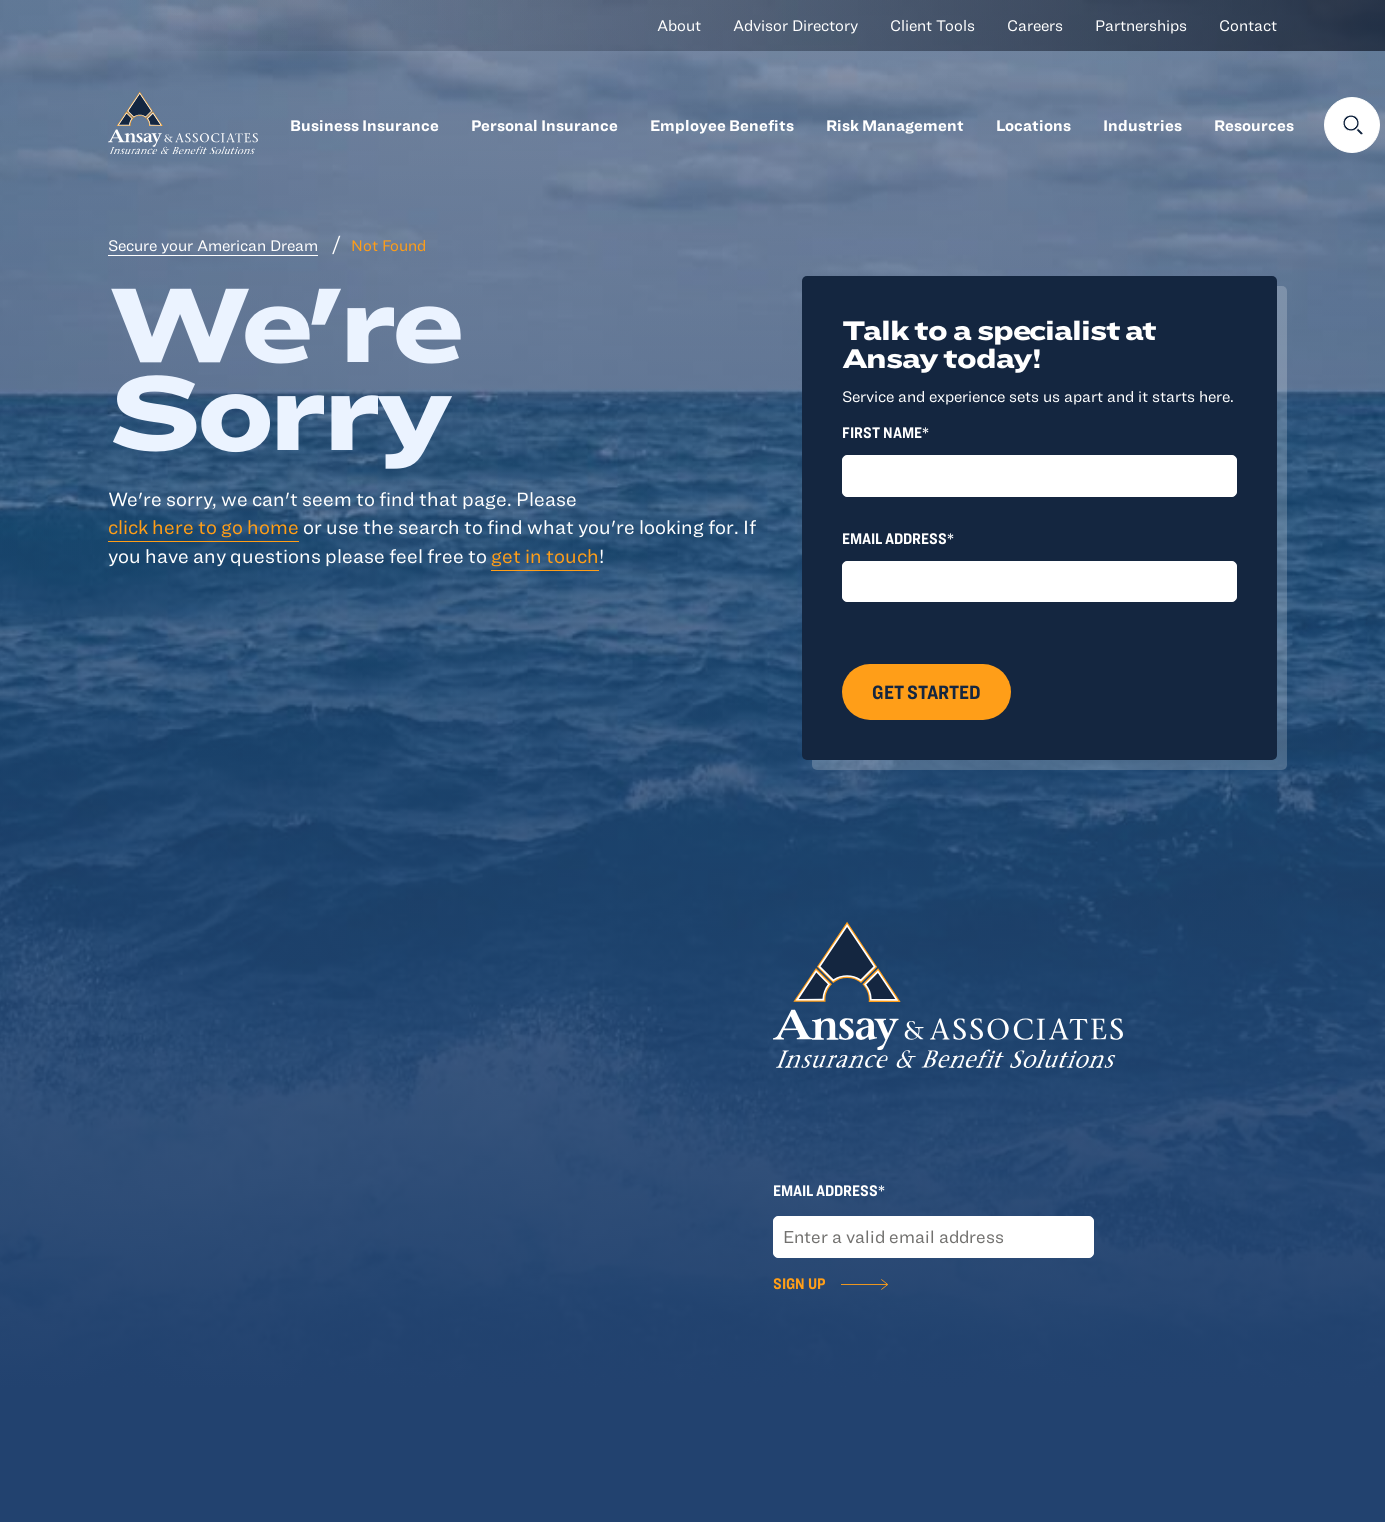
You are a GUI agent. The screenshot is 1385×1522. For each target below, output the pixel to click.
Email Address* (898, 538)
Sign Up (799, 1283)
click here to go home (203, 526)
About (679, 25)
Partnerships (1141, 25)
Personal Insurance (544, 125)
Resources (1254, 125)
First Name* (885, 432)
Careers (1035, 25)
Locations (1033, 125)
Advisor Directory (795, 25)
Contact (1248, 25)
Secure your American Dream (213, 245)
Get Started (926, 691)
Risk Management (895, 125)
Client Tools (932, 25)
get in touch (545, 555)
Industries (1142, 125)
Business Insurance (364, 125)
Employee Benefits (722, 125)
